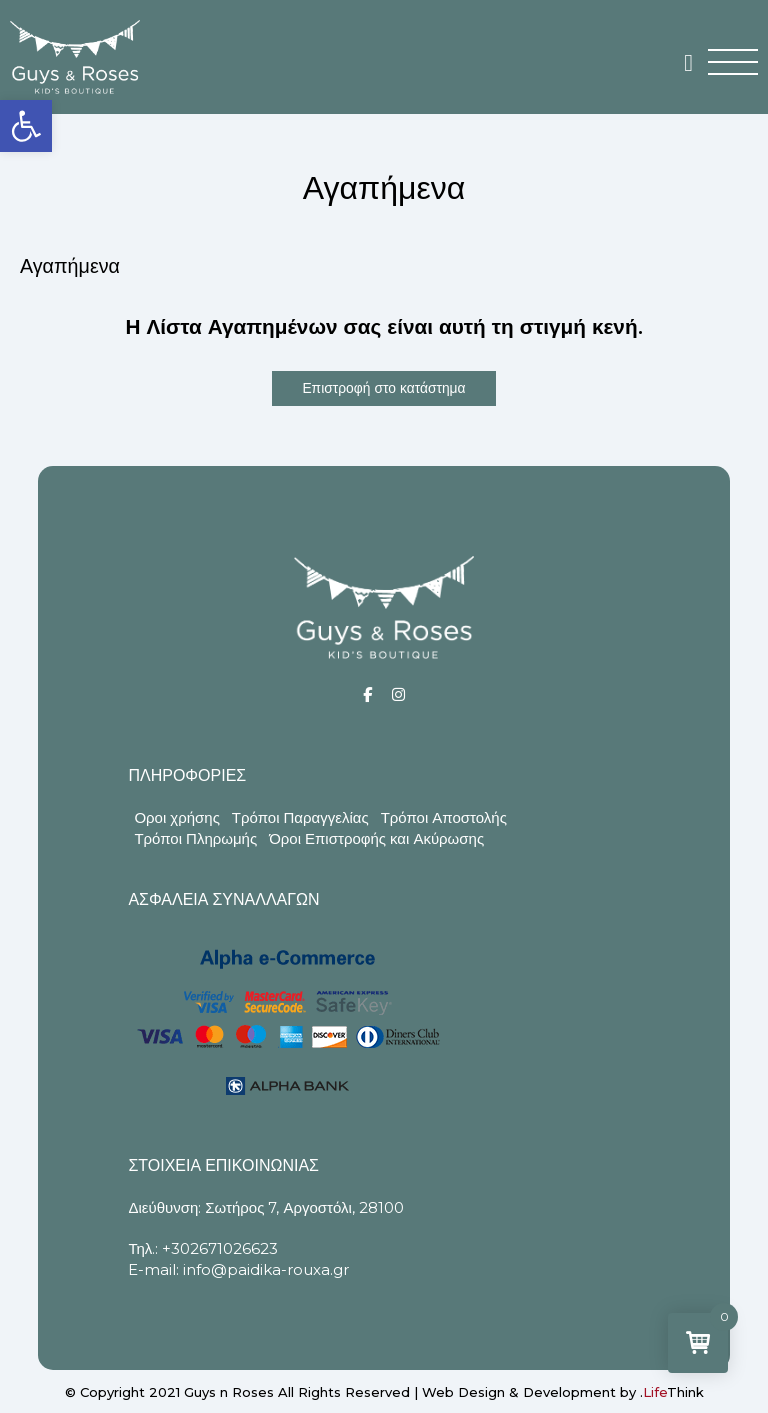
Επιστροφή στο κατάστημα (383, 388)
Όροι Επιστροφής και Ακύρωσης (376, 838)
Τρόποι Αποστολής (444, 817)
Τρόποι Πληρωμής (195, 838)
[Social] (367, 694)
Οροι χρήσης (176, 817)
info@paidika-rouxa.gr (266, 1269)
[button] (26, 126)
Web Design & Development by (563, 1392)
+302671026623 (220, 1248)
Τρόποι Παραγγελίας (300, 817)
